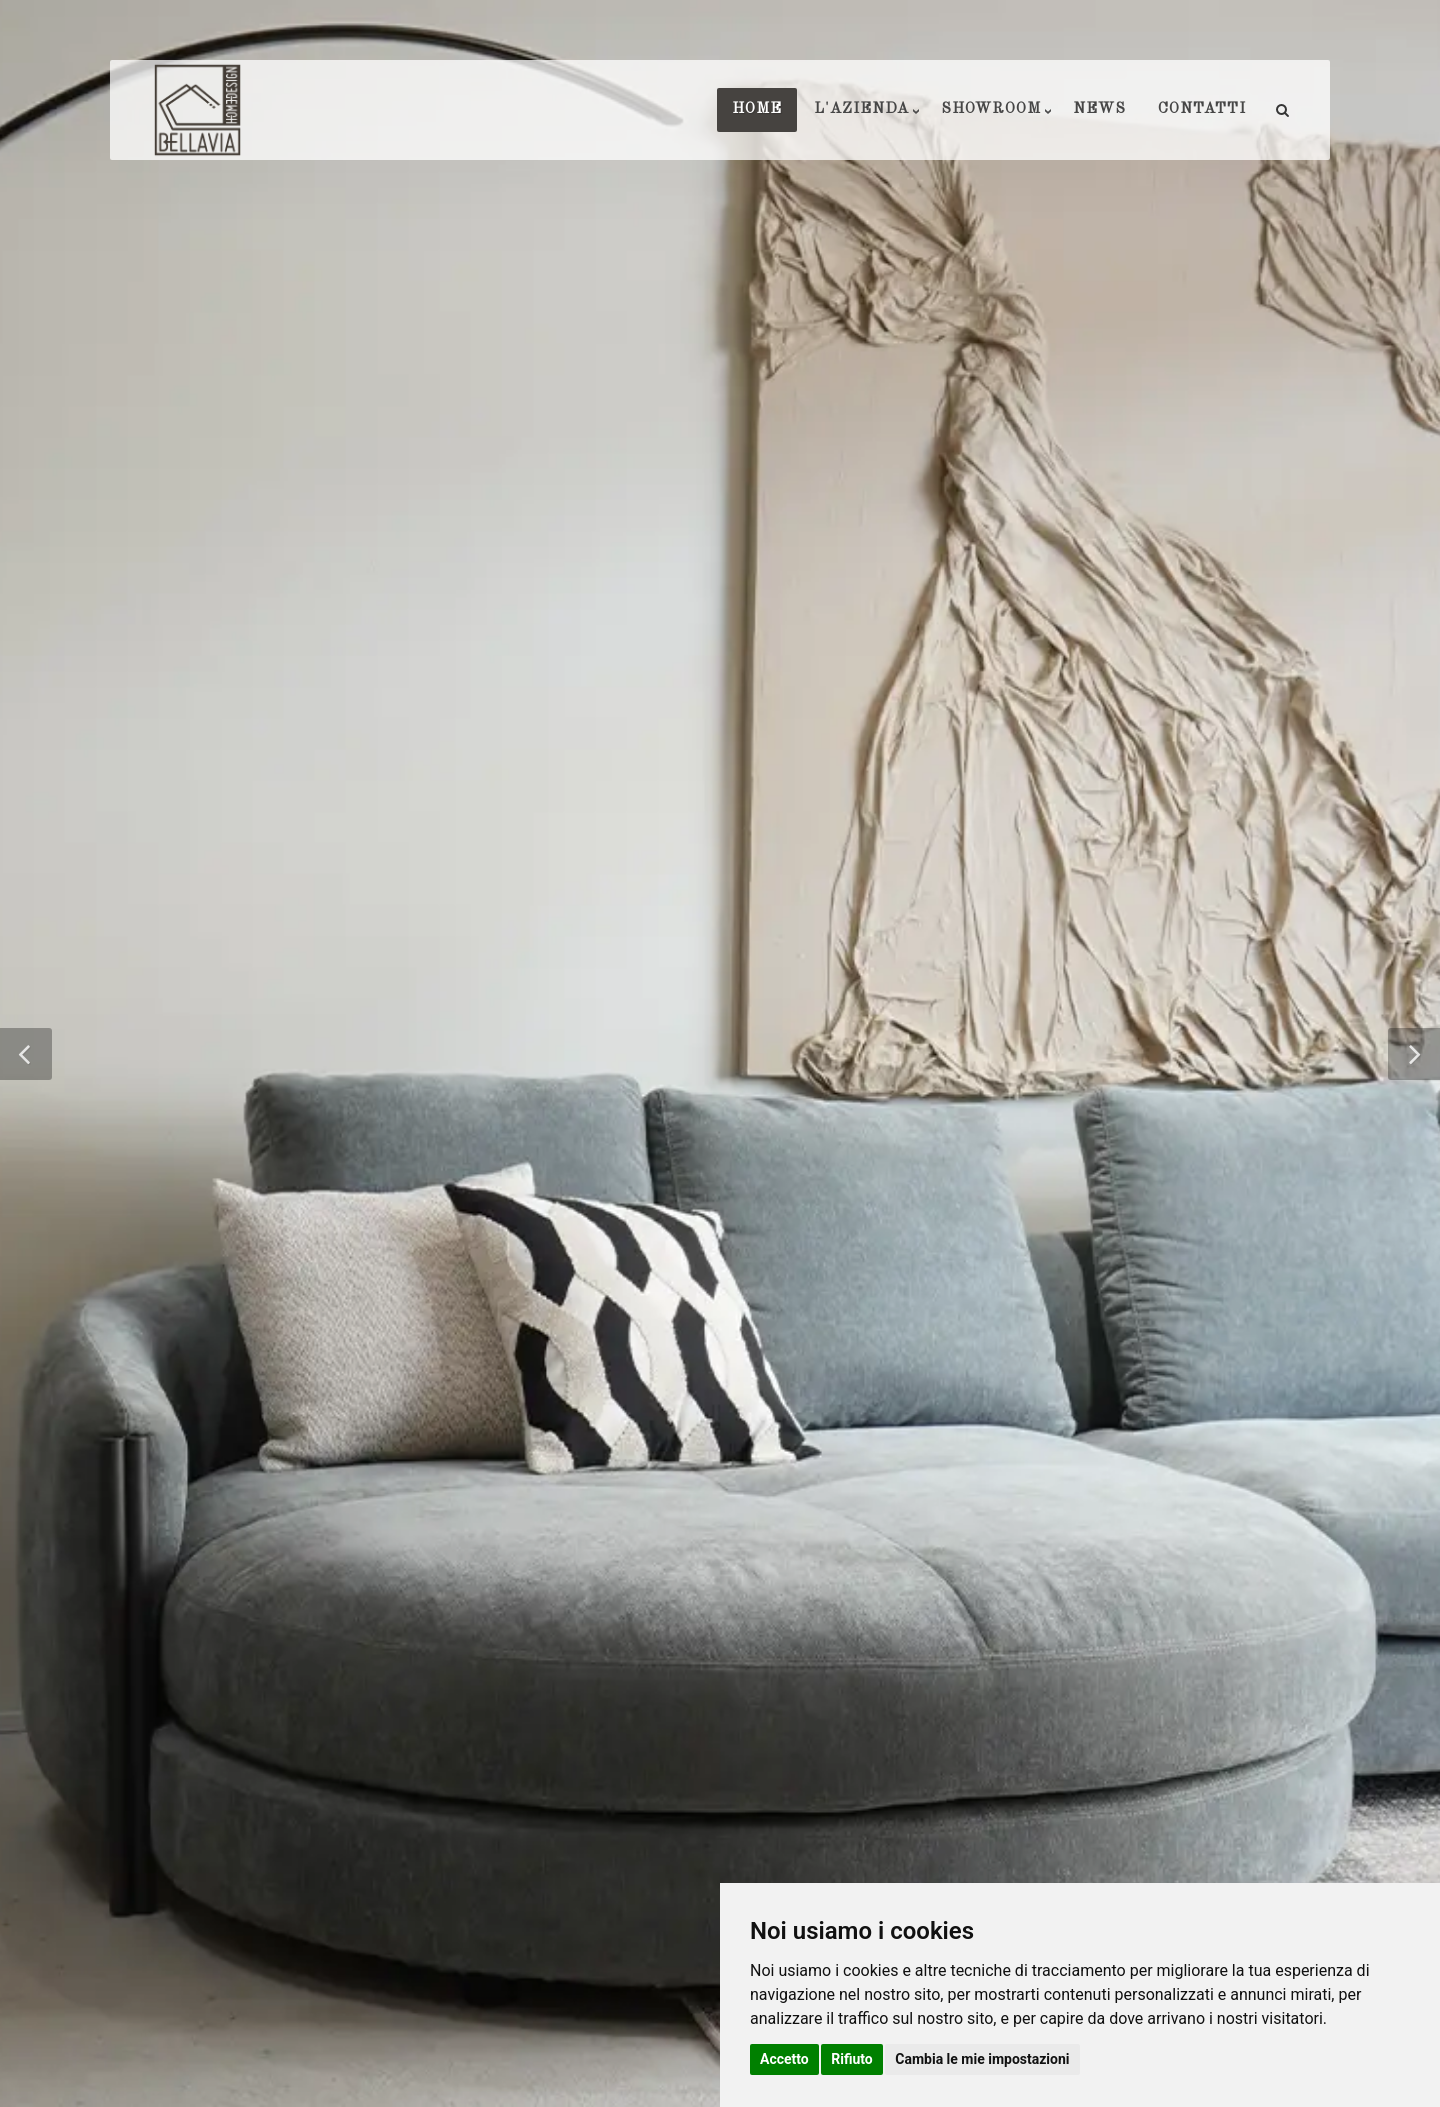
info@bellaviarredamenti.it (690, 1831)
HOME (757, 109)
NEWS (1099, 109)
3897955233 (664, 1807)
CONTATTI (1202, 109)
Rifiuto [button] (852, 2059)
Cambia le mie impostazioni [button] (982, 2059)
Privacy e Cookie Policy (403, 2037)
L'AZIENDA (861, 109)
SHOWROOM (991, 109)
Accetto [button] (784, 2059)
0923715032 (660, 1783)
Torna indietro (720, 1503)
